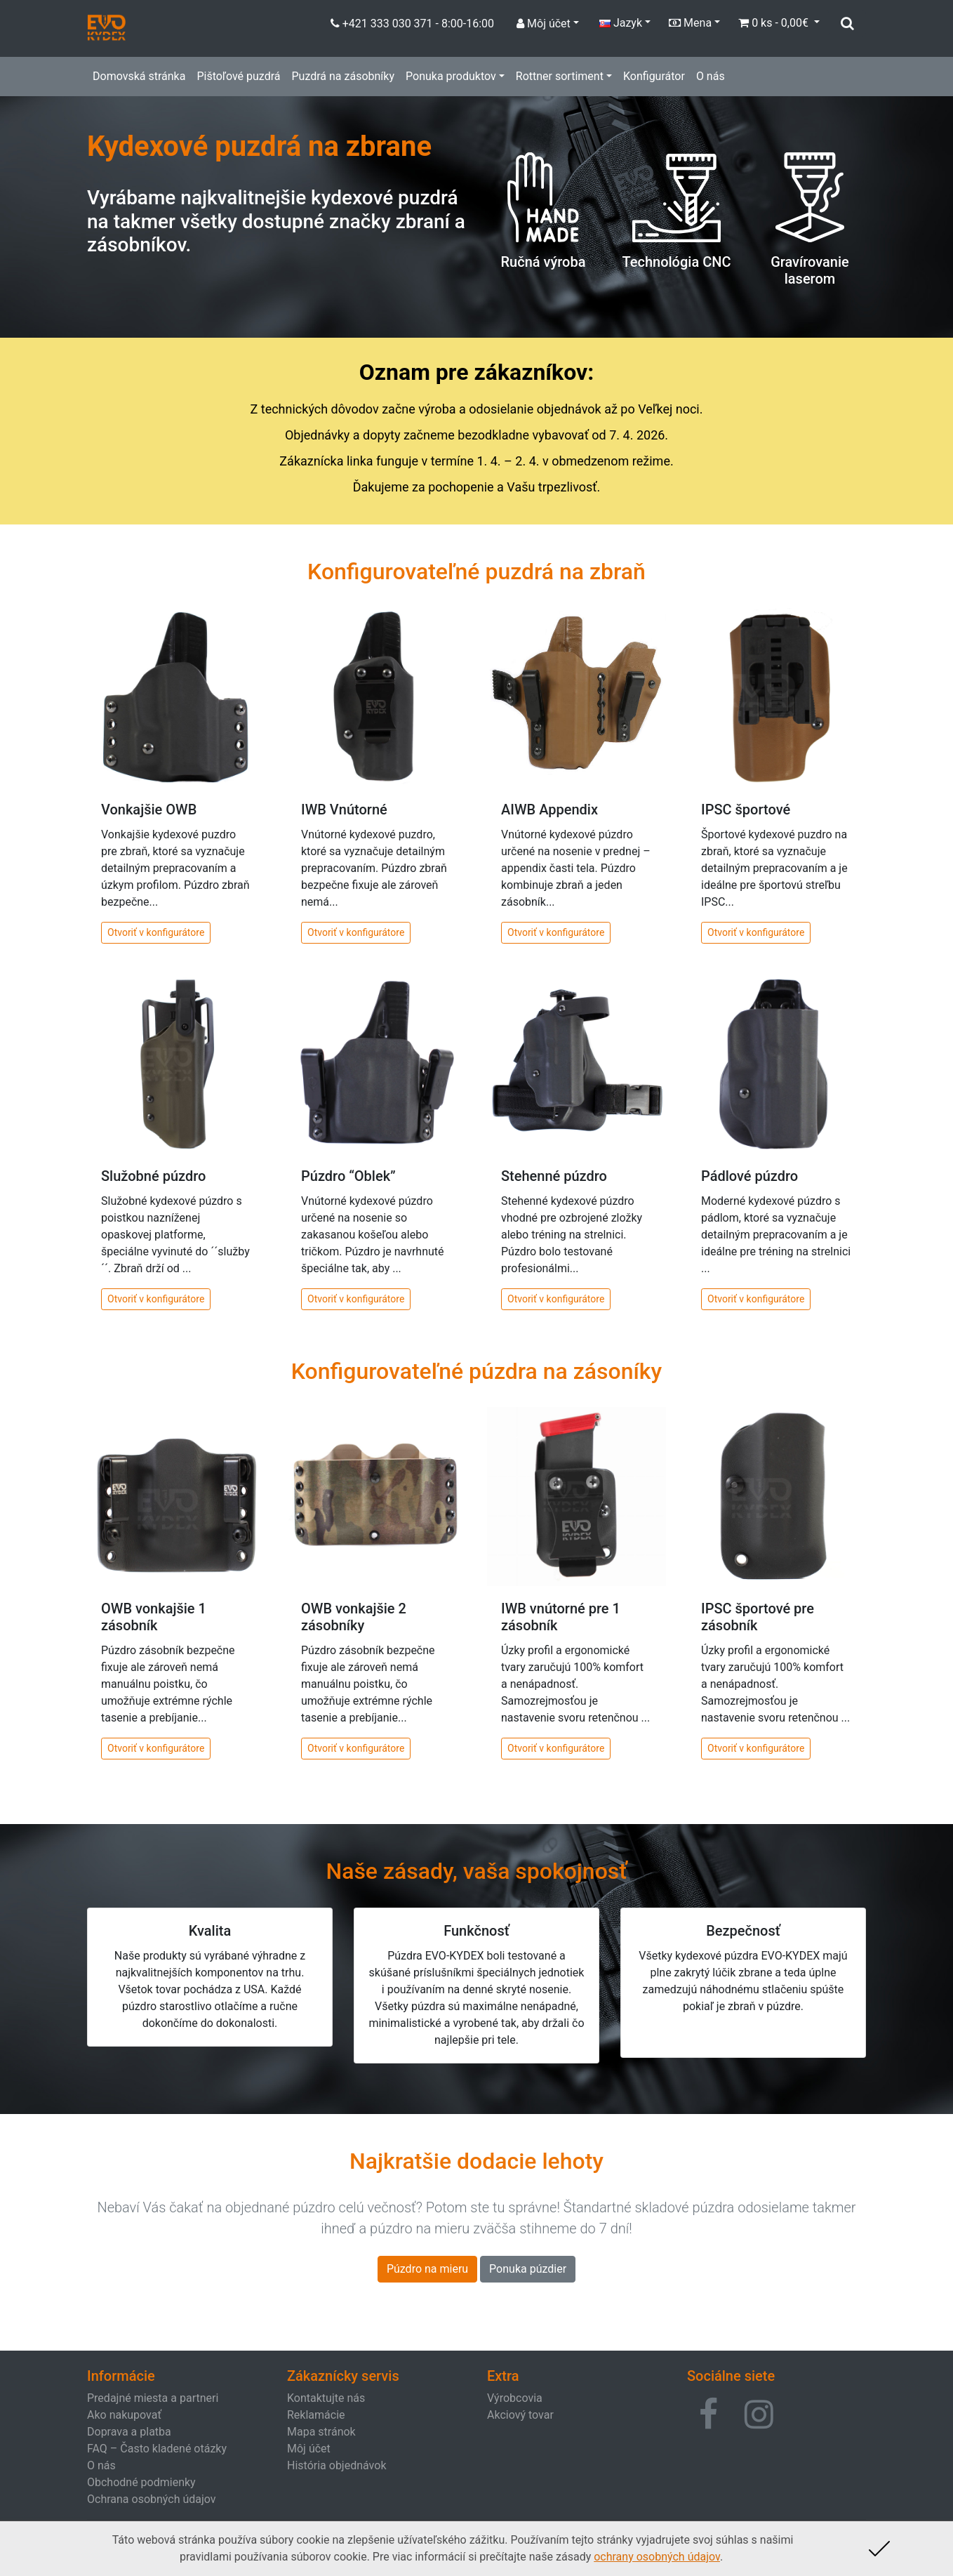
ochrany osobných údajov (657, 2556)
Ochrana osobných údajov (151, 2499)
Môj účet (309, 2448)
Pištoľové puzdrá (238, 76)
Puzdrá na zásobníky (342, 76)
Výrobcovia (514, 2398)
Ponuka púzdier (527, 2269)
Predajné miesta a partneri (152, 2398)
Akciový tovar (520, 2415)
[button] (708, 2414)
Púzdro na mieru (427, 2269)
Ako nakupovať (124, 2415)
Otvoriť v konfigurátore (155, 932)
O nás (710, 76)
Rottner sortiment (560, 76)
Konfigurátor (654, 76)
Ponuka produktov (451, 76)
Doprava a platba (129, 2431)
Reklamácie (316, 2415)
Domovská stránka (139, 76)
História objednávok (336, 2465)
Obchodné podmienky (141, 2482)
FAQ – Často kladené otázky (157, 2448)
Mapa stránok (321, 2431)
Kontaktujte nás (326, 2398)
